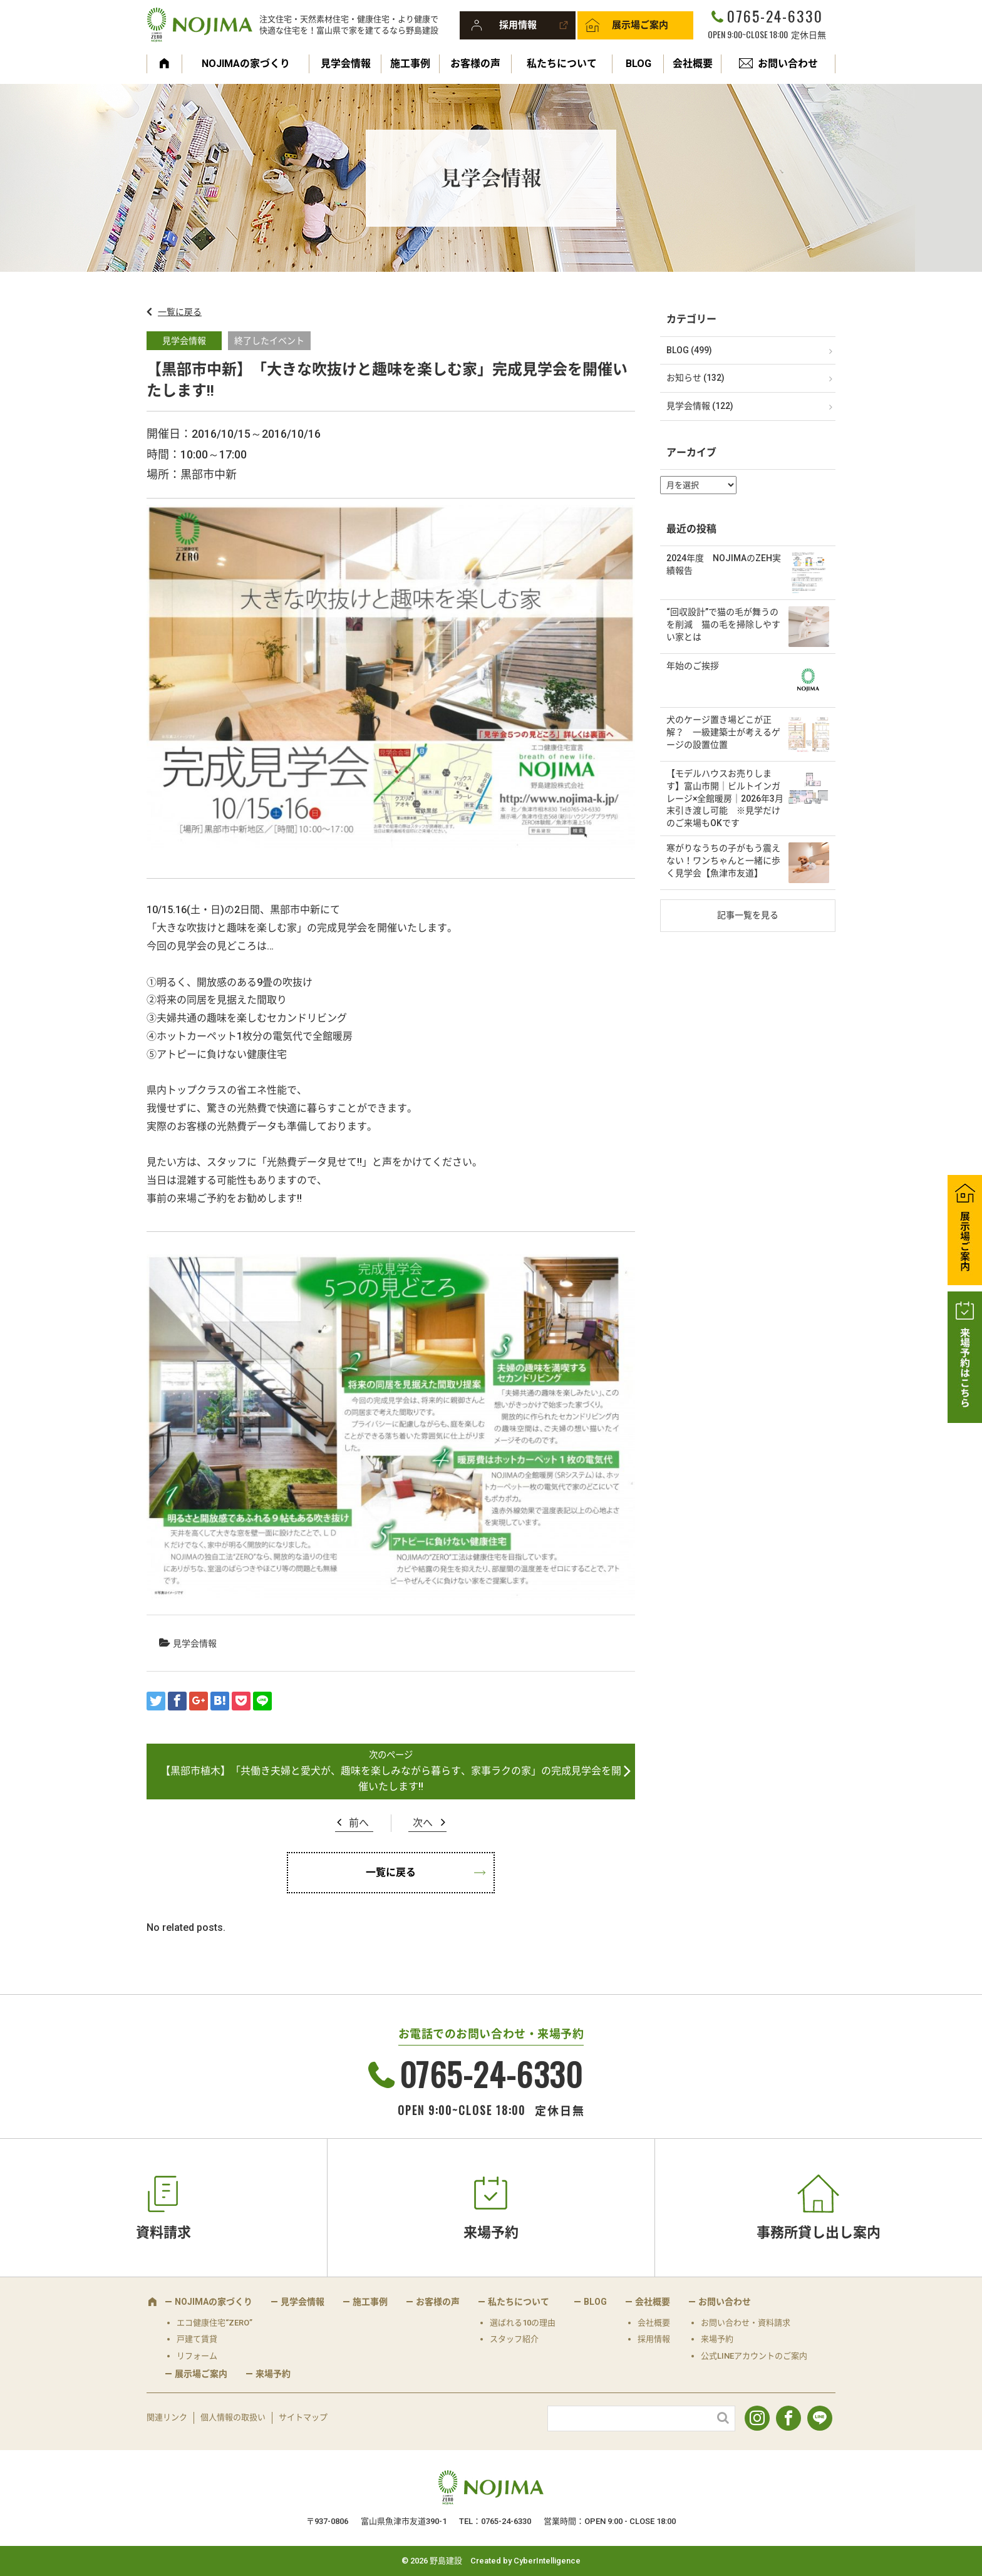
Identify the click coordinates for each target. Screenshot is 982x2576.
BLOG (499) (689, 350)
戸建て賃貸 (197, 2339)
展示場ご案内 (640, 25)
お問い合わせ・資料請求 (745, 2322)
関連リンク (167, 2417)
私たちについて (562, 64)
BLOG (638, 64)
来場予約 (491, 2232)
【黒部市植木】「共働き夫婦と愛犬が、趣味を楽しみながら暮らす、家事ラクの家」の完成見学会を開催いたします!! (390, 1779)
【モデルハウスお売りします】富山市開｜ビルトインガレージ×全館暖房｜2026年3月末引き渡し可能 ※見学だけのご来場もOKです (724, 797)
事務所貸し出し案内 (819, 2232)
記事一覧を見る (747, 915)
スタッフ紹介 (514, 2339)
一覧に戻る (180, 312)
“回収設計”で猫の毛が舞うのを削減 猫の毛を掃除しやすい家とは (723, 624)
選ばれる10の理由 (523, 2322)
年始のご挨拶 (692, 666)
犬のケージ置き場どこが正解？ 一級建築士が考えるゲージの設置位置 (723, 732)
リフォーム (197, 2356)
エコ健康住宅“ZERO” (214, 2322)
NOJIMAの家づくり (246, 64)
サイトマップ (303, 2417)
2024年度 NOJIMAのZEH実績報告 (723, 564)
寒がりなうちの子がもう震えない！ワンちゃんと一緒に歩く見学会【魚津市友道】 (723, 860)
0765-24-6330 (774, 15)
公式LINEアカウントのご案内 (754, 2356)
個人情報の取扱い (233, 2417)
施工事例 (410, 64)
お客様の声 (475, 64)
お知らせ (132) (695, 378)
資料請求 (163, 2232)
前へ (359, 1823)
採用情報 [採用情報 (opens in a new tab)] (654, 2339)
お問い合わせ (788, 64)
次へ (423, 1823)
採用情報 (518, 25)
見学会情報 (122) (699, 406)
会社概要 (693, 64)
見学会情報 (346, 64)
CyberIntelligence (547, 2560)
